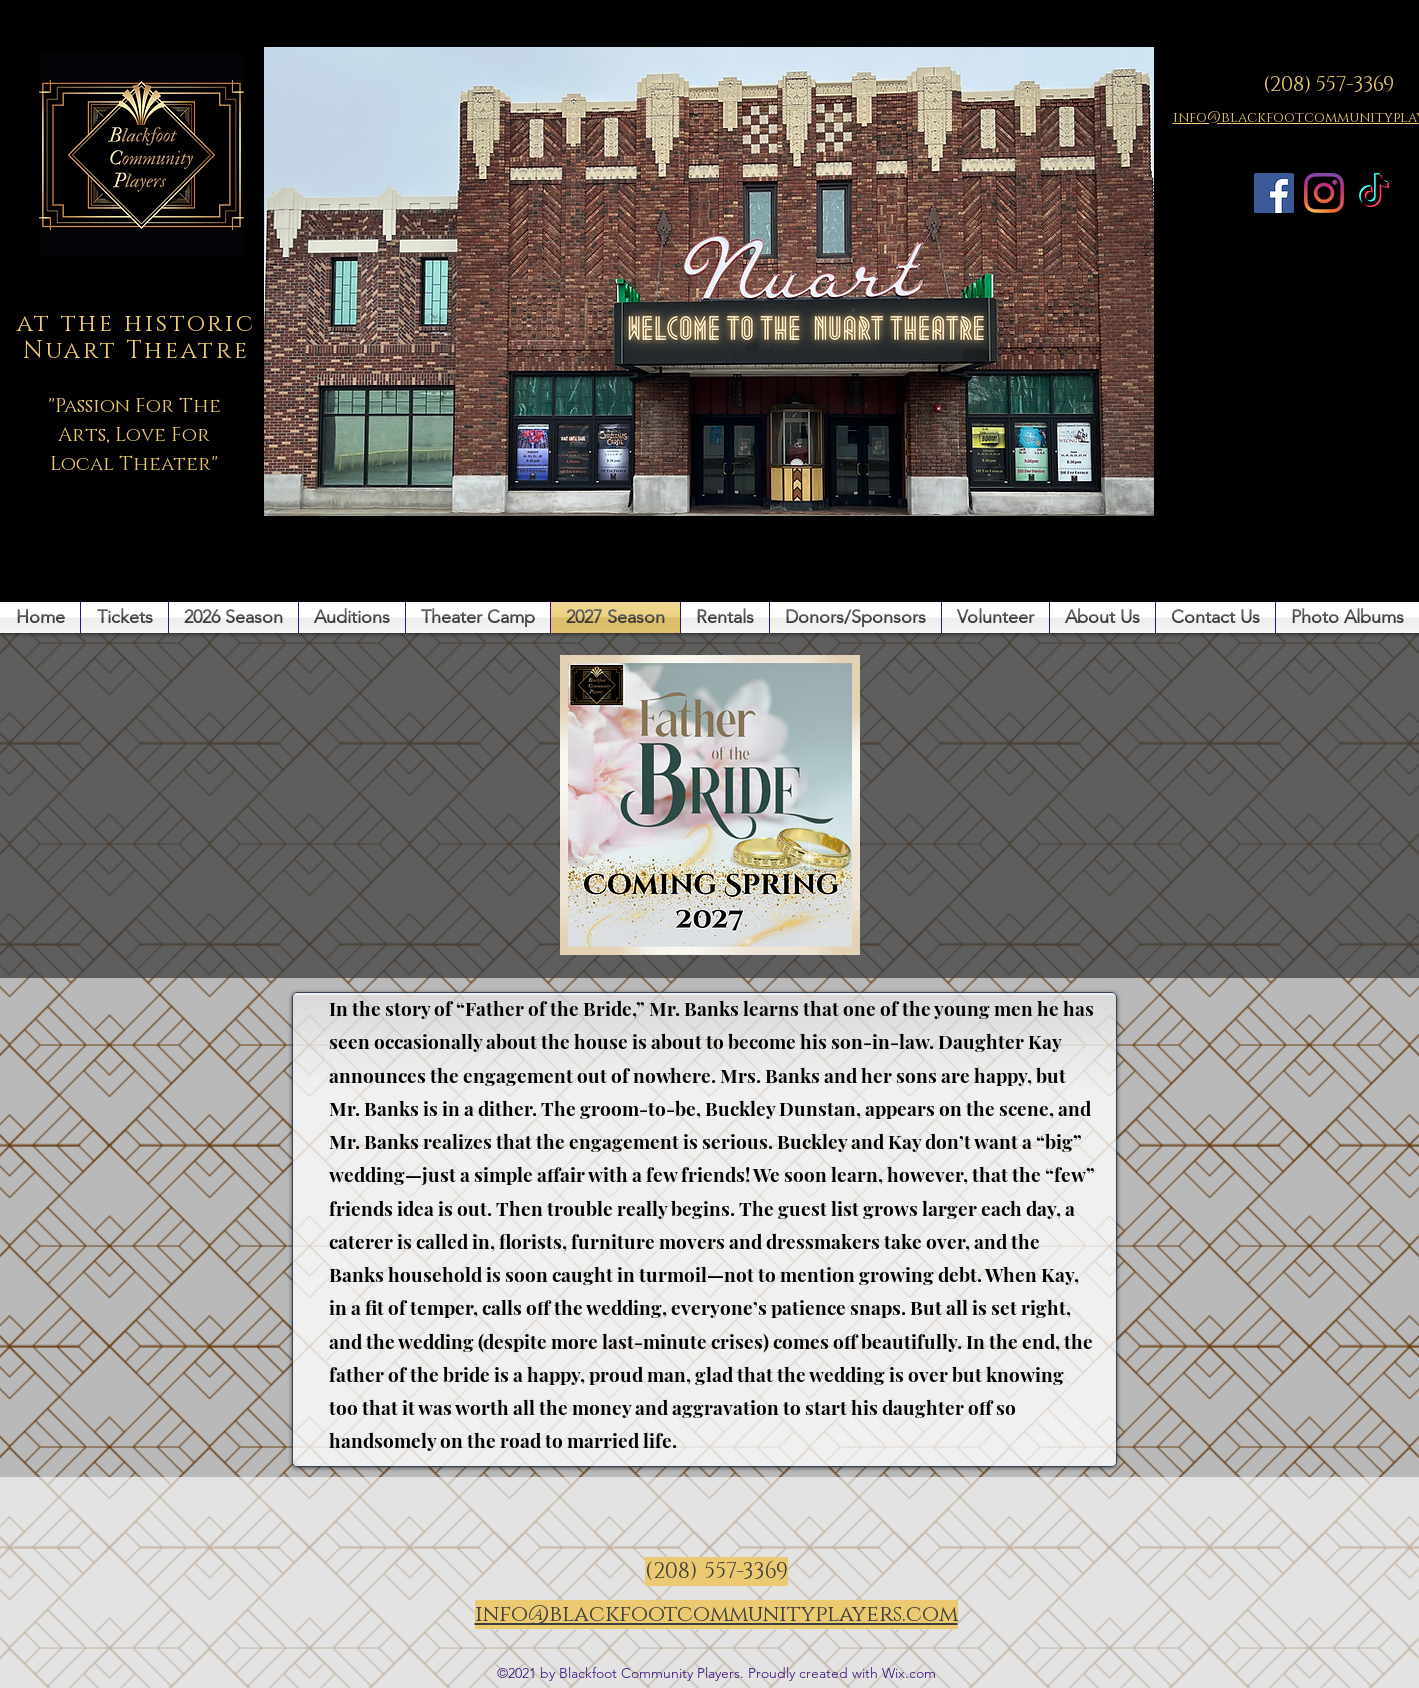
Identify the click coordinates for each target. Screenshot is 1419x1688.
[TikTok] (1374, 193)
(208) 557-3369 (1328, 85)
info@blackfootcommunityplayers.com (716, 1614)
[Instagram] (1324, 193)
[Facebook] (1274, 193)
